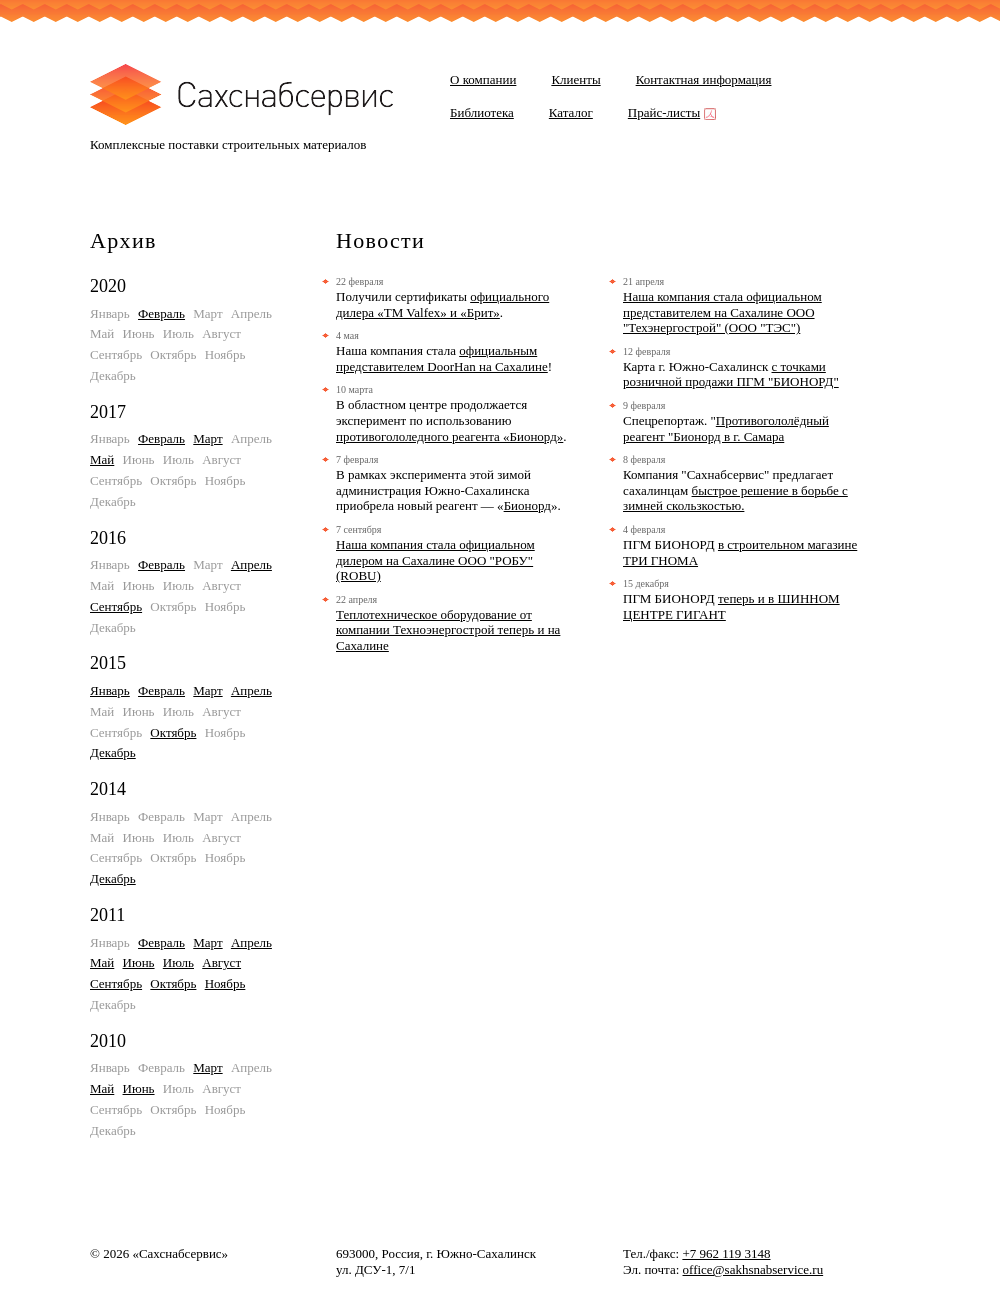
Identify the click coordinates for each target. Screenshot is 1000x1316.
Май (102, 459)
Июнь (139, 962)
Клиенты (575, 79)
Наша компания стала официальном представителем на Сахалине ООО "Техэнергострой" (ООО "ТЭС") (722, 312)
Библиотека (482, 112)
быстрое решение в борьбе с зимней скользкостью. (735, 498)
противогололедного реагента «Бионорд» (449, 436)
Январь (110, 690)
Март (207, 438)
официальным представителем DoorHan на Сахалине (442, 358)
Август (221, 962)
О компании (483, 79)
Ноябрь (225, 983)
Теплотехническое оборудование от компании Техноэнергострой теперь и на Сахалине (448, 630)
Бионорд (527, 505)
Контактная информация (704, 79)
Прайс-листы (670, 112)
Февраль (161, 313)
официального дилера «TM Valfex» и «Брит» (442, 304)
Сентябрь (116, 606)
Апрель (251, 564)
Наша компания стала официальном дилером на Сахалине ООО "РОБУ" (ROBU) (435, 560)
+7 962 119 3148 (726, 1253)
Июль (178, 962)
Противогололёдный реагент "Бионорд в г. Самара (726, 428)
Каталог (571, 112)
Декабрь (113, 752)
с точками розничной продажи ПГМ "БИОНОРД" (731, 374)
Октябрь (173, 732)
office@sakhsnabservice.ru (753, 1269)
